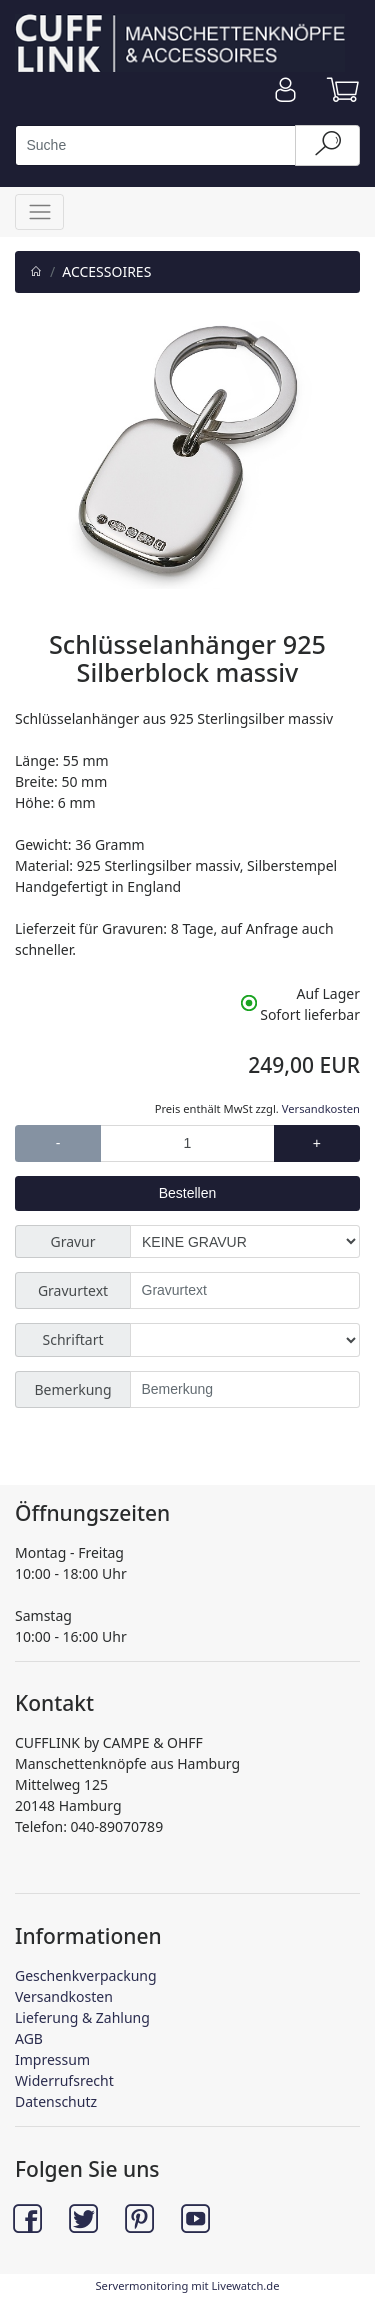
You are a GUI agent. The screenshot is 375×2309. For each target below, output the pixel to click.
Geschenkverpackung (86, 1975)
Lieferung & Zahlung (82, 2017)
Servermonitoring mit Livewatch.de (187, 2285)
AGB (29, 2038)
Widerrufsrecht (64, 2080)
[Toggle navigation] (39, 211)
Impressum (52, 2059)
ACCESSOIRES (106, 271)
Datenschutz (56, 2101)
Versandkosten (321, 1108)
